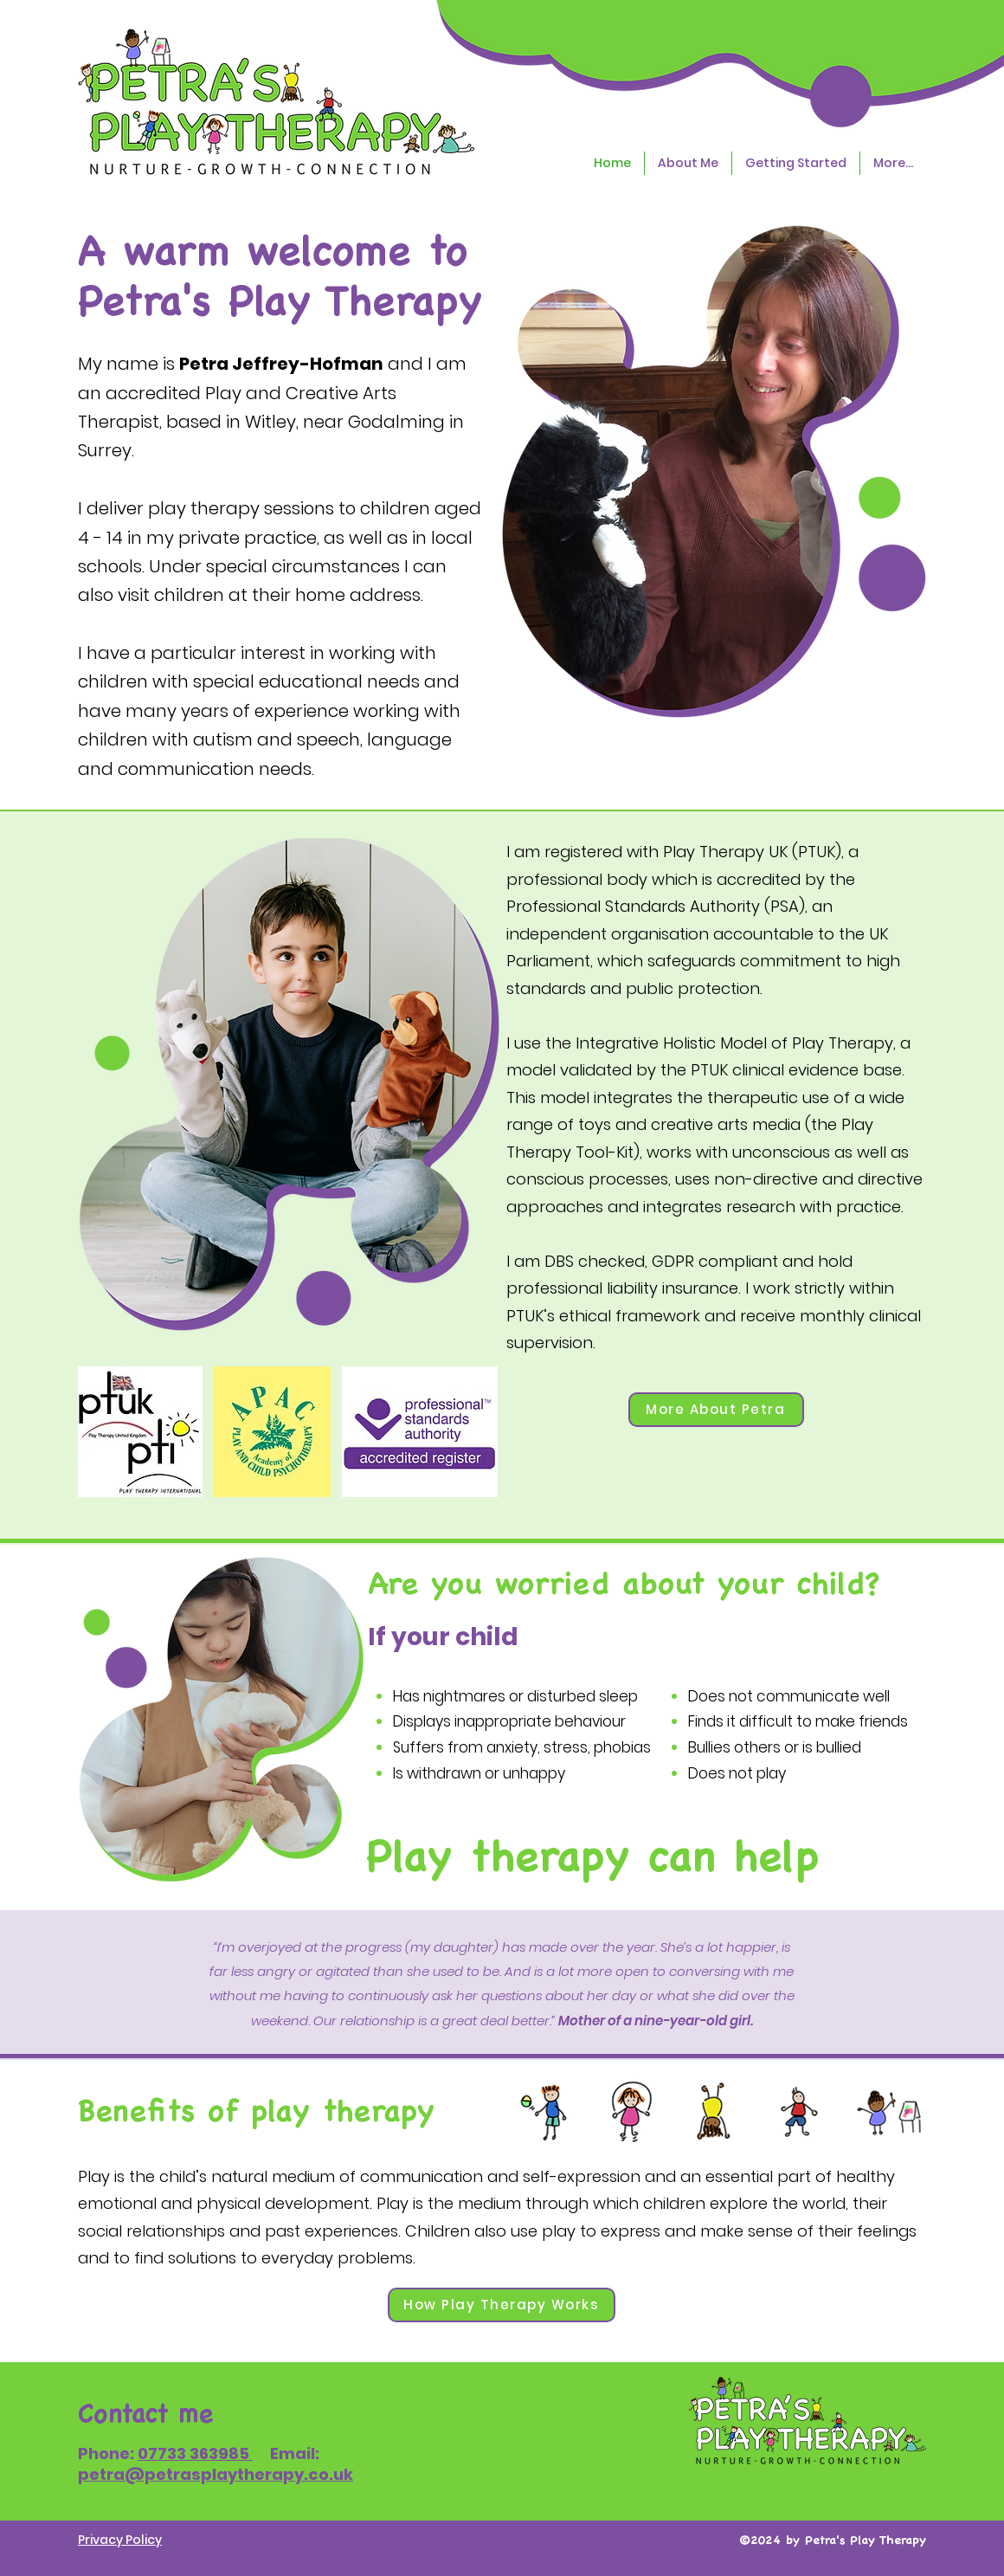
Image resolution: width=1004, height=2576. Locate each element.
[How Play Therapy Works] (501, 2305)
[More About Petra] (716, 1409)
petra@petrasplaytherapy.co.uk (215, 2474)
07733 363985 (195, 2453)
